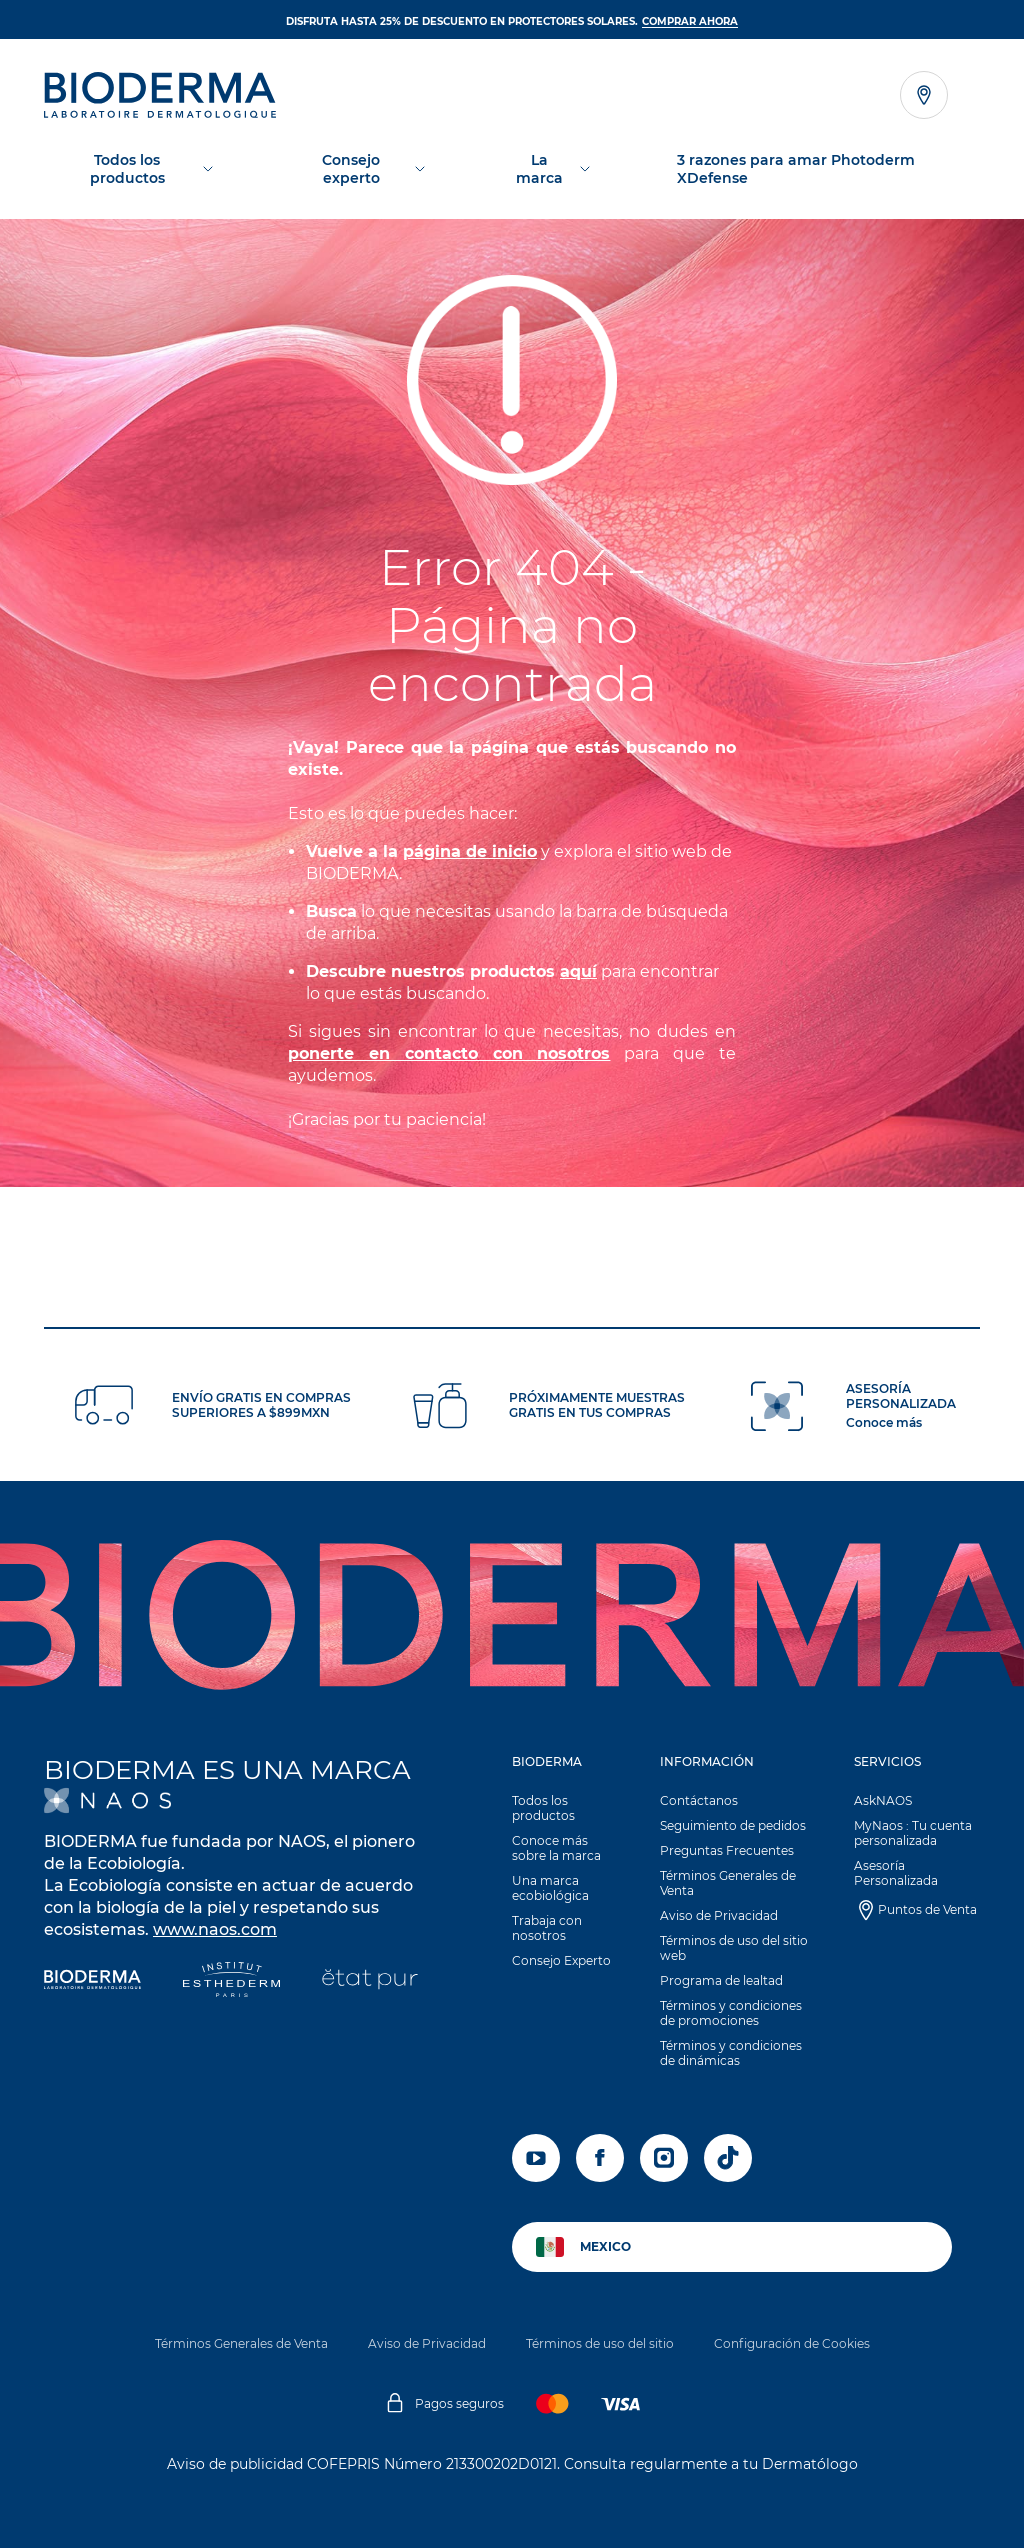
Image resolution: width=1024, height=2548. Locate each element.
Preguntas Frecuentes (727, 1850)
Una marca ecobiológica (550, 1888)
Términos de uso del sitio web (734, 1948)
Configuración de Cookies (792, 2343)
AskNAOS (883, 1800)
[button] (564, 1866)
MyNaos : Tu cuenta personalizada (913, 1833)
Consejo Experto (561, 1960)
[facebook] (600, 2158)
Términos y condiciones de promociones (731, 2013)
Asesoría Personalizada (896, 1873)
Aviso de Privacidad (719, 1915)
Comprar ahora (690, 21)
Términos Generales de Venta (728, 1883)
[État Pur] (369, 1981)
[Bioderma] (92, 1981)
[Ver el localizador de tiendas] (924, 95)
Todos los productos (543, 1808)
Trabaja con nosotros (547, 1928)
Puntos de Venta (927, 1909)
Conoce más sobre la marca (556, 1848)
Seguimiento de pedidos (733, 1825)
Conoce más (884, 1422)
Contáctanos (699, 1800)
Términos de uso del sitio (600, 2343)
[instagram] (664, 2158)
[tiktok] (728, 2158)
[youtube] (536, 2158)
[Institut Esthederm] (231, 1981)
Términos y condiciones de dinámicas (731, 2053)
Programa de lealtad (721, 1980)
